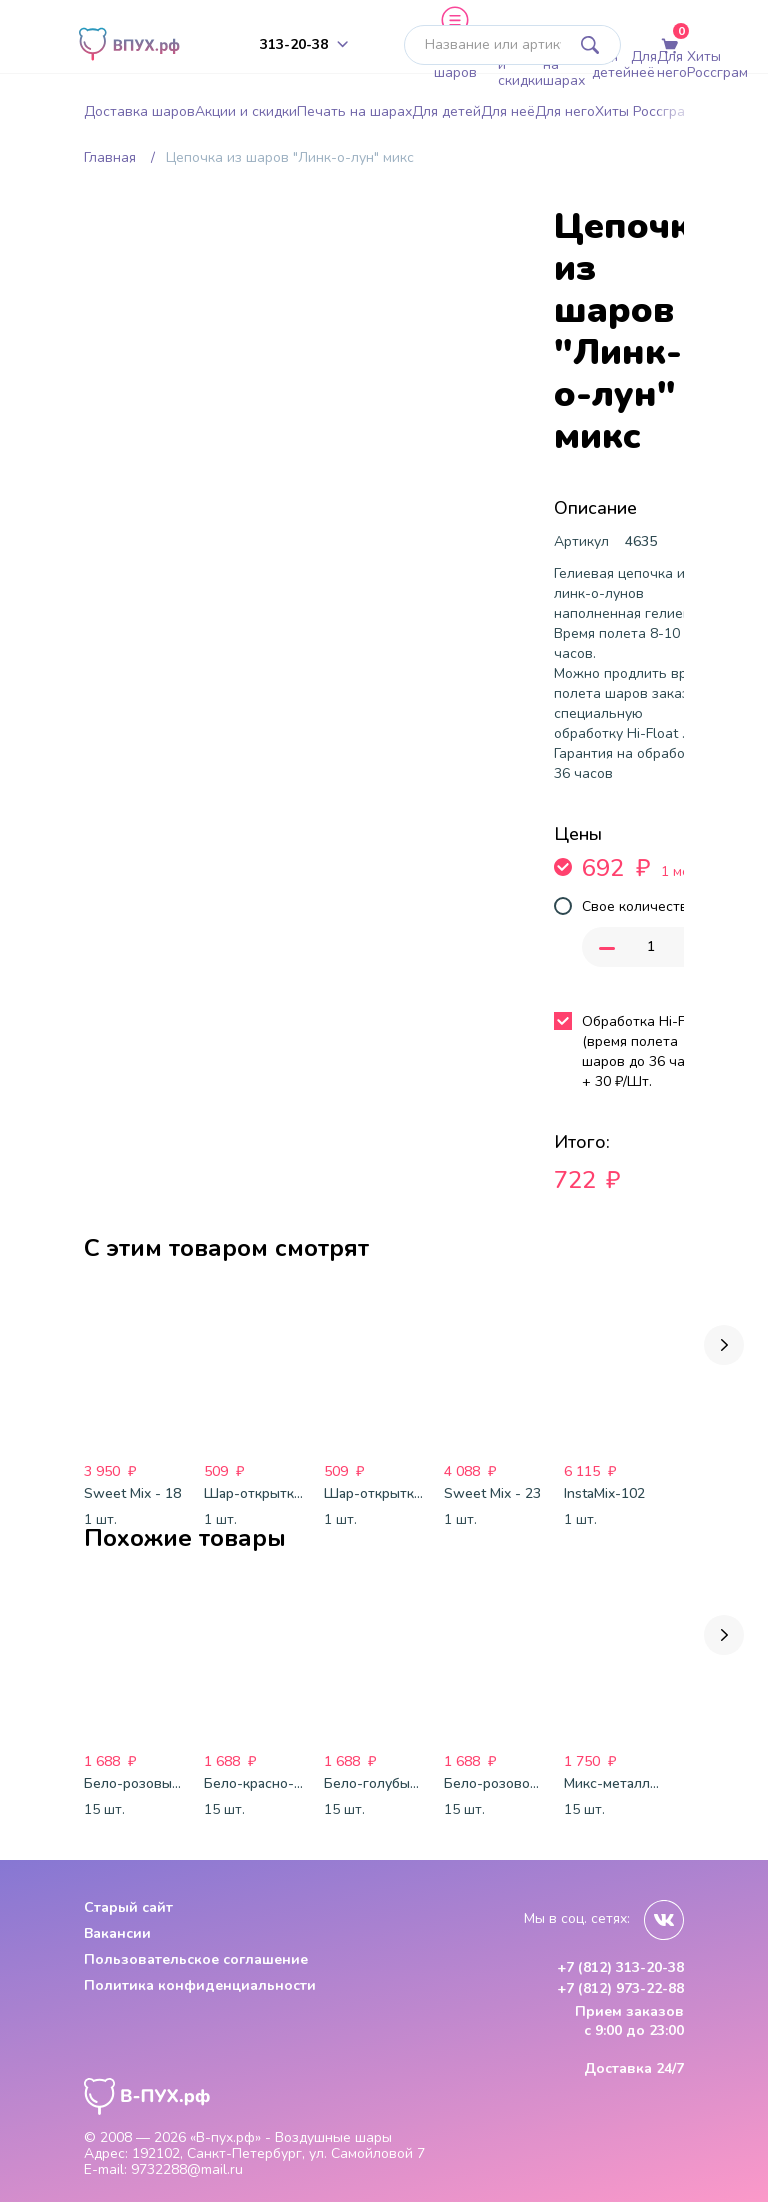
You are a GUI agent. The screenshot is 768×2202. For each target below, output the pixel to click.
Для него (672, 65)
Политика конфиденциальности (200, 1985)
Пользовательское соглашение (196, 1959)
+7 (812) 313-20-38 (620, 1968)
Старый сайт (128, 1907)
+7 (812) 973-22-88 (620, 1989)
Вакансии (117, 1933)
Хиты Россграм (717, 65)
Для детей (611, 65)
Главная (110, 157)
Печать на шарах (567, 64)
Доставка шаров (466, 65)
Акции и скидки (520, 64)
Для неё (644, 65)
